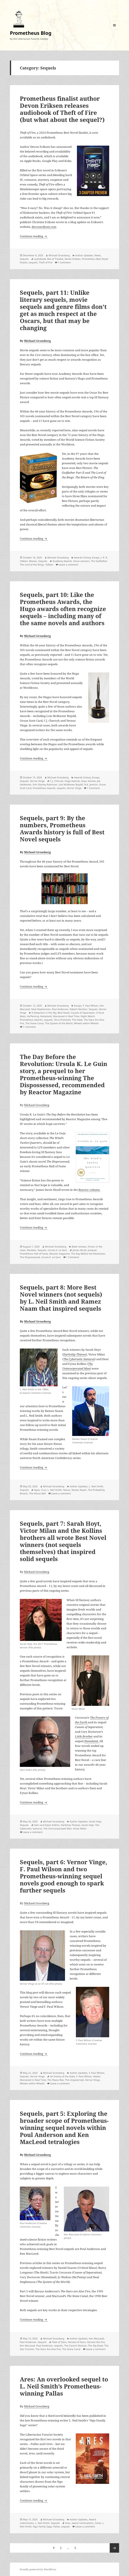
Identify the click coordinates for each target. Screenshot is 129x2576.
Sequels (24, 258)
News (97, 255)
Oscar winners (81, 561)
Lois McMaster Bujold (71, 784)
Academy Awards (62, 561)
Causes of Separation (83, 1012)
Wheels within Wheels (86, 1023)
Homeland (46, 1016)
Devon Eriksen (73, 258)
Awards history (82, 557)
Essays (95, 557)
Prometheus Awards (44, 788)
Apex (37, 1489)
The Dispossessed (30, 1257)
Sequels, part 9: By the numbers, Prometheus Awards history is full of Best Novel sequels (62, 828)
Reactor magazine (59, 1253)
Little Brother (84, 1736)
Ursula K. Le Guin (57, 1250)
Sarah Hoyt (95, 1821)
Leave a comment (68, 564)
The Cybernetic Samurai (79, 1359)
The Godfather (99, 561)
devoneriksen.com (44, 227)
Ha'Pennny (33, 1016)
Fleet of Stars (59, 2342)
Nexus (66, 1489)
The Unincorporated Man (57, 1828)
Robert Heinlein (78, 1009)
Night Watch (88, 1016)
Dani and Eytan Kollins (46, 1825)
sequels (33, 262)
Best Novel (64, 1012)
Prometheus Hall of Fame (34, 1253)
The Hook (77, 1019)
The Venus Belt (37, 1493)
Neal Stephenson (41, 1009)
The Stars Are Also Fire (48, 2349)
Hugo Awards (72, 781)
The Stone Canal (34, 1023)
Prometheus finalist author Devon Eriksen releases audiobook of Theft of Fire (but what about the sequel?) (62, 109)
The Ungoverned (74, 2079)
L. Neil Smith (96, 1486)
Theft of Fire (45, 262)
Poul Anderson (60, 1009)
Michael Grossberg (59, 255)
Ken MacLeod (96, 2338)
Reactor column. (89, 1190)
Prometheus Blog (30, 33)
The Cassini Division (75, 2345)
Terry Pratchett (62, 1019)
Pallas (56, 2526)
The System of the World (59, 1023)
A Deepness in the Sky (44, 1012)
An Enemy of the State (62, 2076)
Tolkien (49, 564)
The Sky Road (95, 2345)
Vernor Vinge (37, 781)
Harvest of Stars (77, 2342)
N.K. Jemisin (91, 784)
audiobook (40, 258)
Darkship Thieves (74, 1354)
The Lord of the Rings (32, 564)
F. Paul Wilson (90, 1005)
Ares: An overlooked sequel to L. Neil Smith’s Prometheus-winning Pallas (64, 2386)
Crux (43, 1489)
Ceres (98, 2523)
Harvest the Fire (96, 2342)
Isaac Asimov (88, 781)
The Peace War (55, 2079)
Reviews (31, 1250)
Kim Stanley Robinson (45, 784)
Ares (67, 2523)
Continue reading (34, 236)
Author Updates (84, 255)
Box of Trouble (55, 258)
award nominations (82, 2523)
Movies (33, 561)
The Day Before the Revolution (88, 1253)
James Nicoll (79, 1250)
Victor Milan (80, 1828)
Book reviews (79, 1246)
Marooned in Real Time (66, 1016)
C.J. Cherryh (56, 781)
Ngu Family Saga (42, 2526)
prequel (92, 1250)
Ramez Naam (79, 1489)
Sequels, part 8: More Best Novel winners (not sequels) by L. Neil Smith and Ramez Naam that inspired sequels (61, 1297)
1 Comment (64, 262)
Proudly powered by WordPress (38, 2569)
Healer (96, 2076)
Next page (114, 2548)
